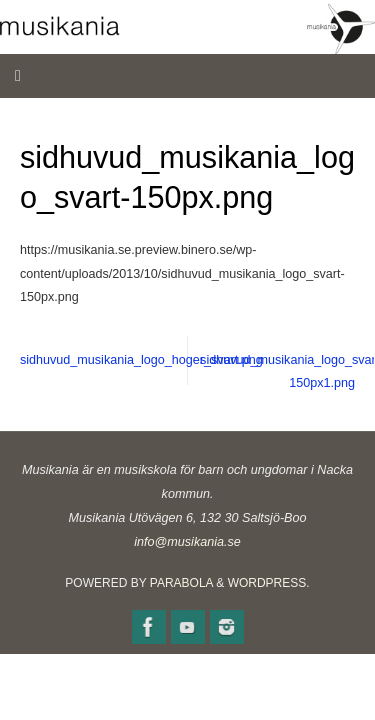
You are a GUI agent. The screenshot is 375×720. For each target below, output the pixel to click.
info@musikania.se (187, 542)
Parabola (181, 583)
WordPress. (269, 583)
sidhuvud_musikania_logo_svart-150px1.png (287, 372)
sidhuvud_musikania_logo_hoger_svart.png (104, 360)
